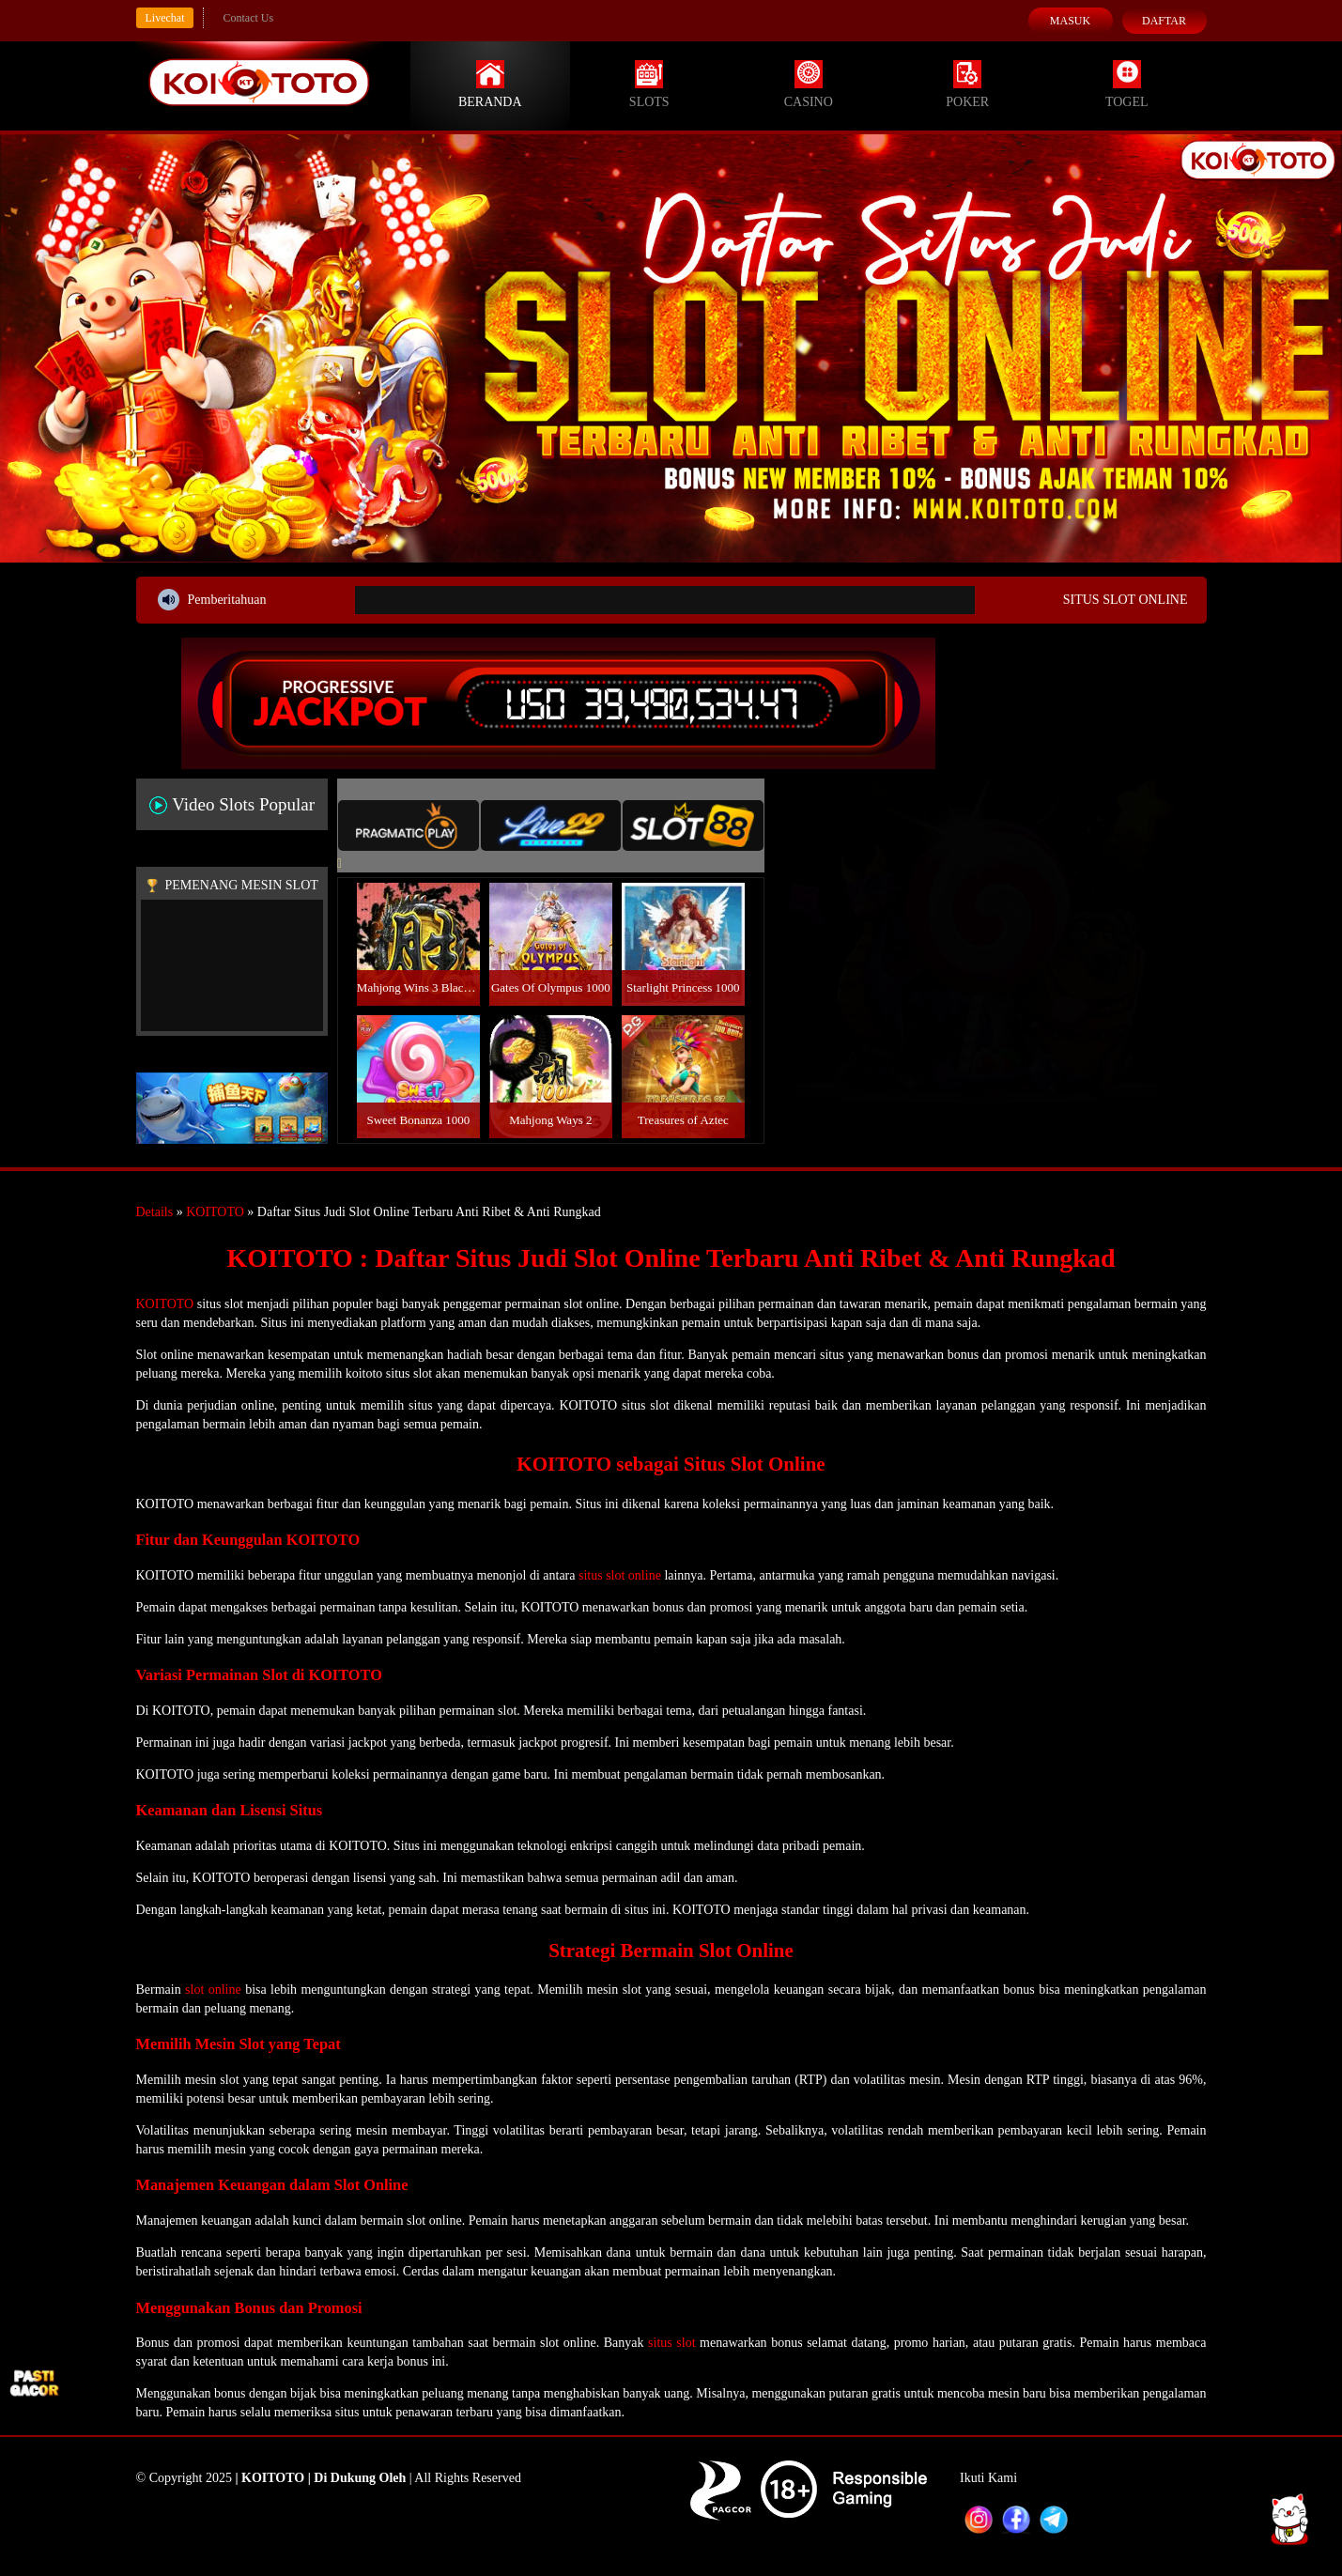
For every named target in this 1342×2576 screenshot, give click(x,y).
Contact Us (248, 17)
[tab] (408, 825)
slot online (213, 1989)
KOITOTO (215, 1212)
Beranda (490, 84)
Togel (1127, 84)
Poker (967, 84)
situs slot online (619, 1575)
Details (155, 1212)
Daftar (1164, 20)
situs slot (671, 2343)
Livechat (165, 17)
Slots (649, 84)
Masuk (1070, 20)
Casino (808, 84)
